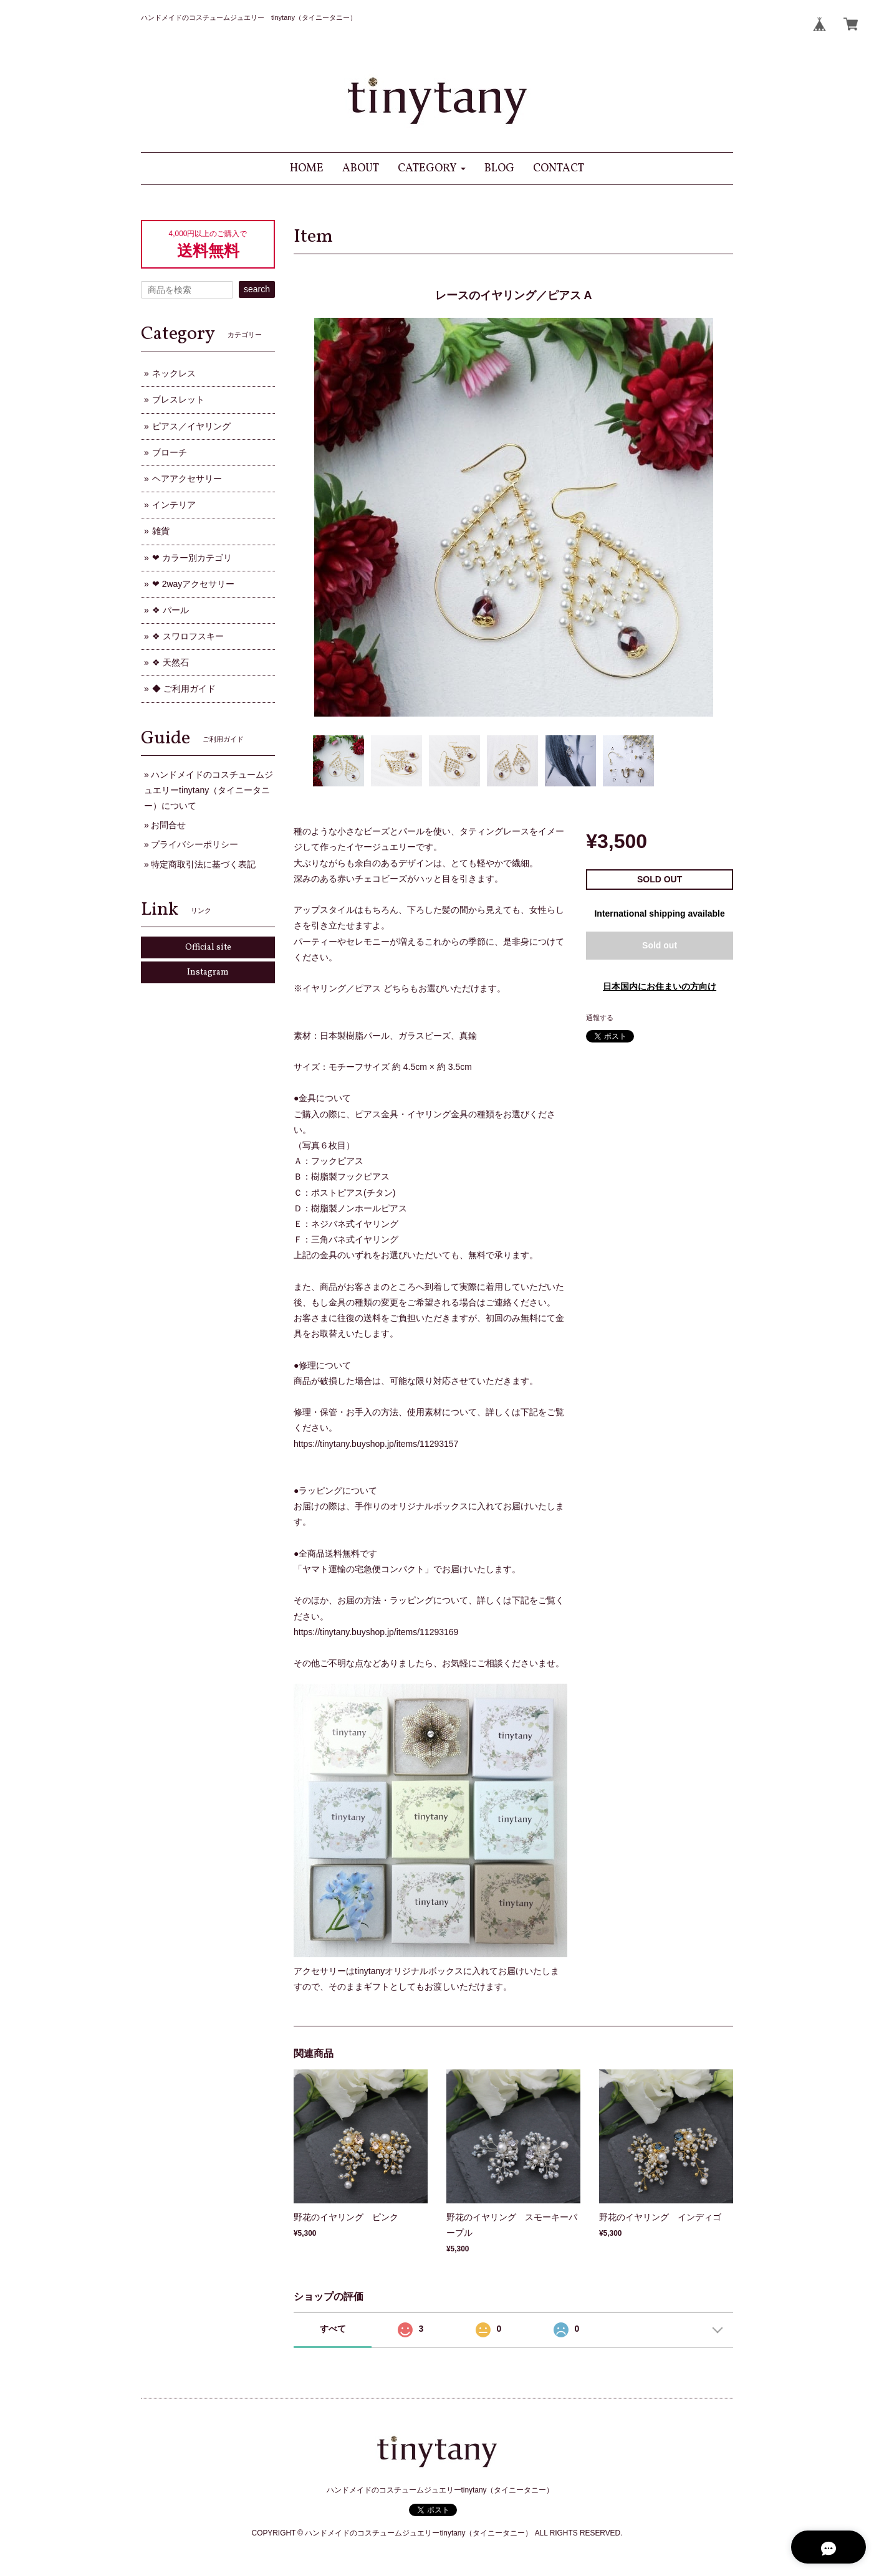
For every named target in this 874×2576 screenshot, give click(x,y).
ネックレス (174, 373)
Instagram (208, 972)
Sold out (659, 945)
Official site (208, 947)
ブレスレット (178, 399)
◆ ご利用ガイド (184, 689)
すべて (333, 2329)
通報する (599, 1017)
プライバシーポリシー (194, 844)
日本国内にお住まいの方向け (659, 986)
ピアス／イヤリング (191, 426)
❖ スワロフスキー (188, 636)
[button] (431, 168)
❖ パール (170, 610)
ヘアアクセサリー (187, 479)
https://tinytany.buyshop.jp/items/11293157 (376, 1444)
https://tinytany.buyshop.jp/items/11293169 (376, 1632)
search (257, 289)
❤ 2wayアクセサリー (193, 584)
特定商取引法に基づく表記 (203, 864)
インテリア (174, 505)
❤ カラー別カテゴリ (192, 558)
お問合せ (168, 825)
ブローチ (169, 452)
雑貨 (161, 531)
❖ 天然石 (170, 662)
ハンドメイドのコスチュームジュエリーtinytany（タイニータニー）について (208, 790)
